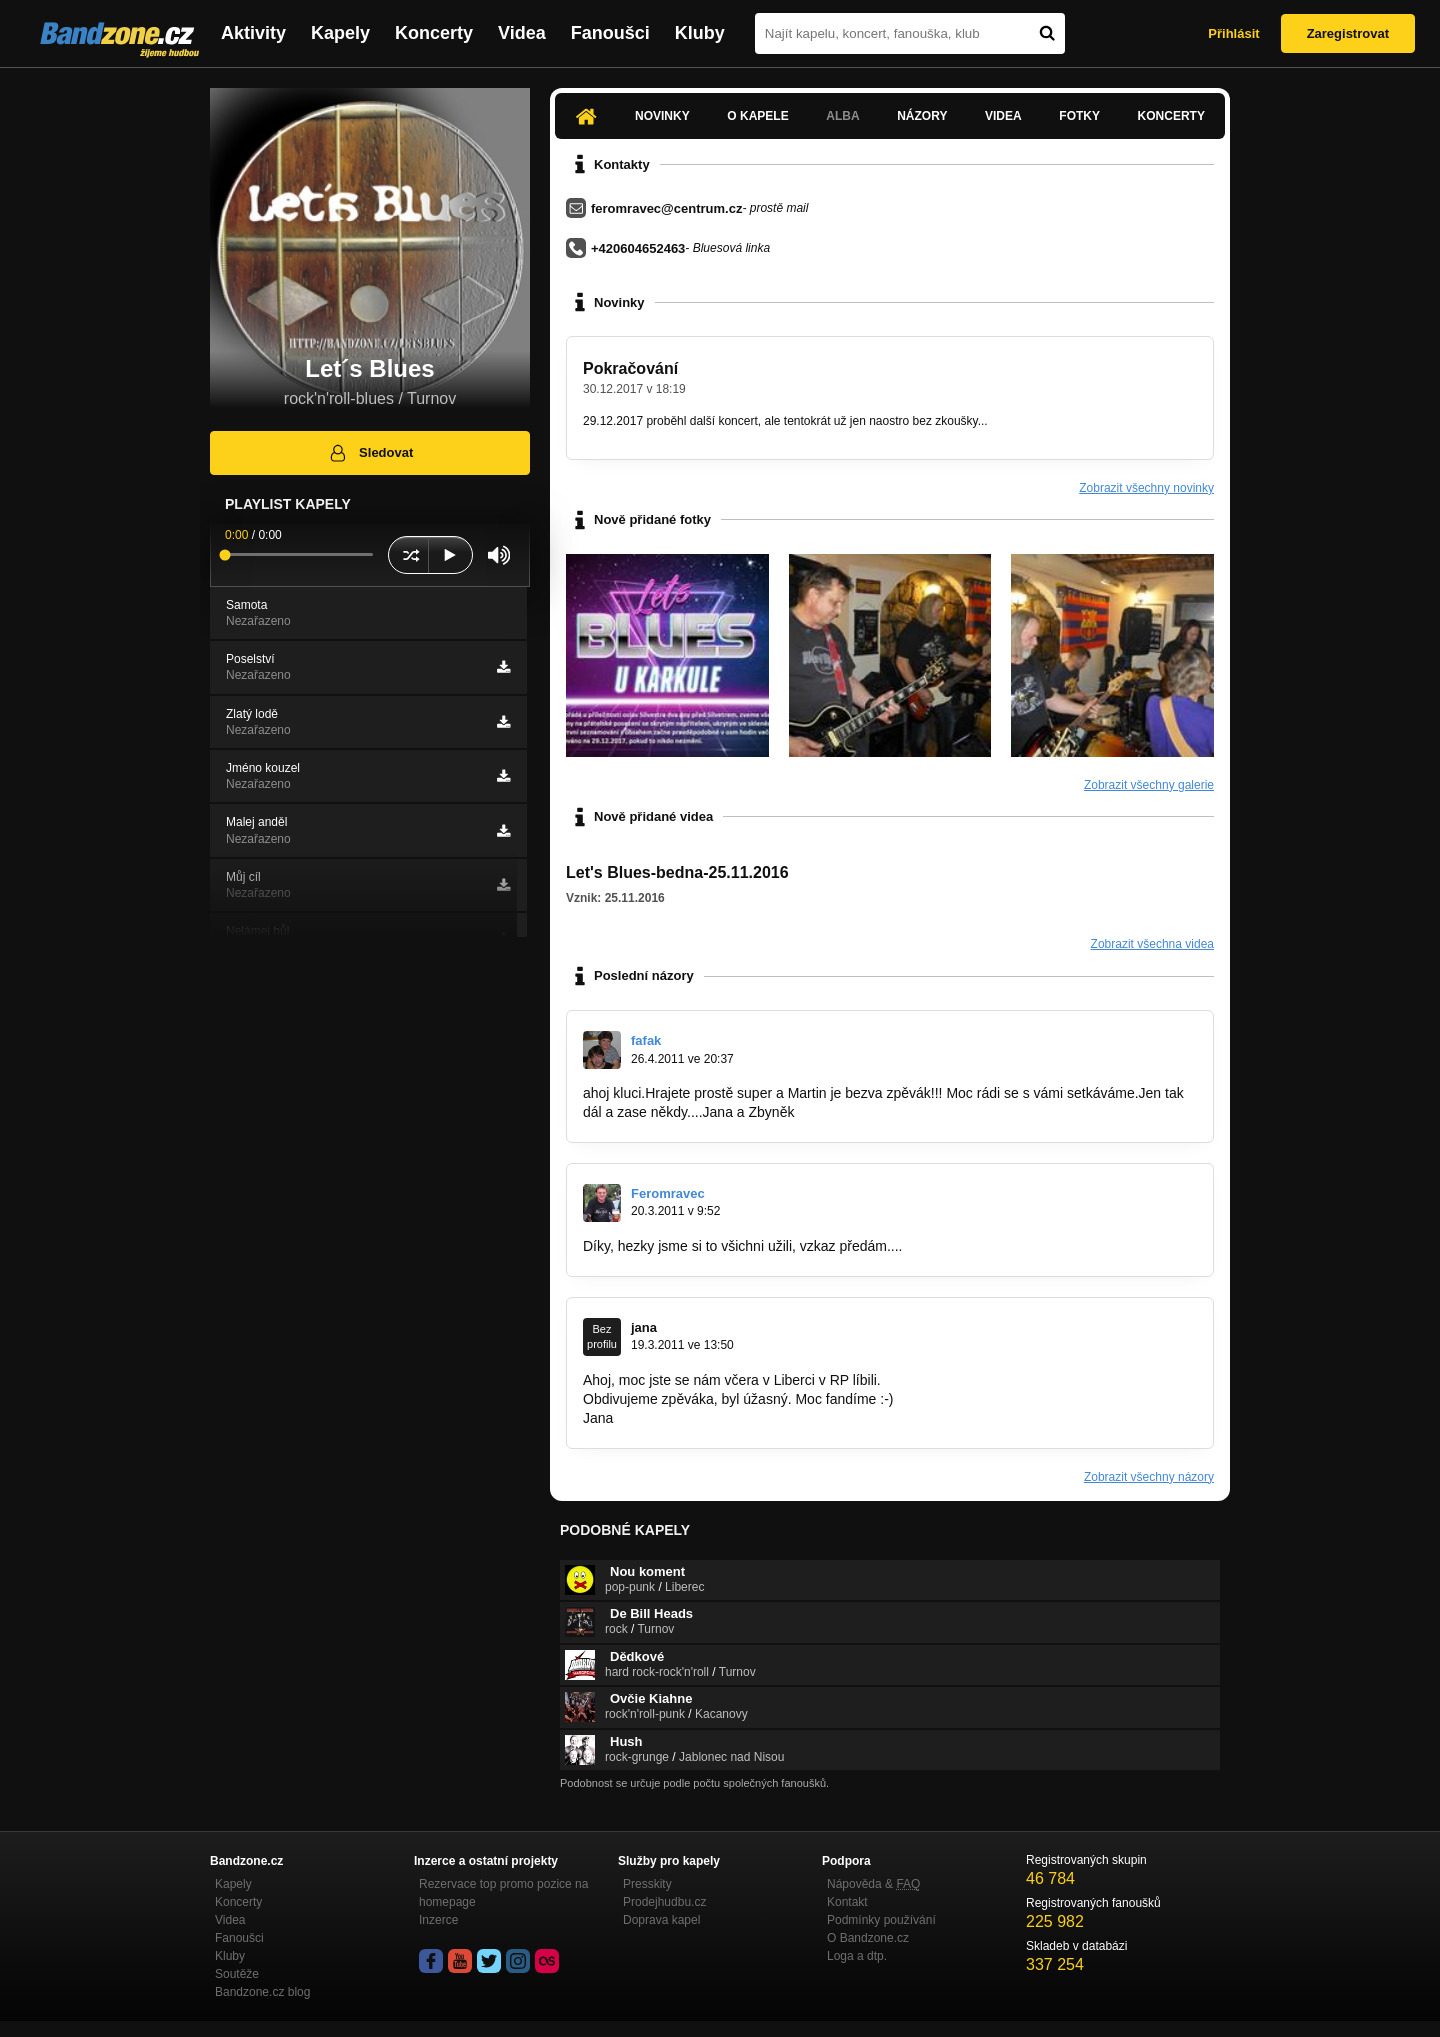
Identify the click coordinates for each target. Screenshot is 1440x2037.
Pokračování (630, 368)
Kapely (340, 33)
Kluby (700, 33)
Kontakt (847, 1902)
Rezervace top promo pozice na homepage (503, 1893)
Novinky (662, 116)
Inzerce (438, 1920)
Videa (522, 33)
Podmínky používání (881, 1920)
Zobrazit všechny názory (1149, 1477)
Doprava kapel (661, 1920)
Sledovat (370, 453)
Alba (842, 116)
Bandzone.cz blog (262, 1992)
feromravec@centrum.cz (666, 208)
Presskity (647, 1884)
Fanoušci (610, 33)
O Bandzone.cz (868, 1938)
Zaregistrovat (1348, 33)
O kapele (757, 116)
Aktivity (253, 33)
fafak (646, 1040)
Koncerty (434, 33)
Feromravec (668, 1193)
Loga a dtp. (857, 1956)
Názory (922, 116)
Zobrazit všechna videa (1152, 944)
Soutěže (237, 1974)
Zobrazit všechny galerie (1149, 785)
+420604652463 (638, 248)
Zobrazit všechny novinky (1146, 488)
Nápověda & (873, 1884)
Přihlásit (1233, 33)
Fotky (1079, 116)
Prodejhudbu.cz (664, 1902)
